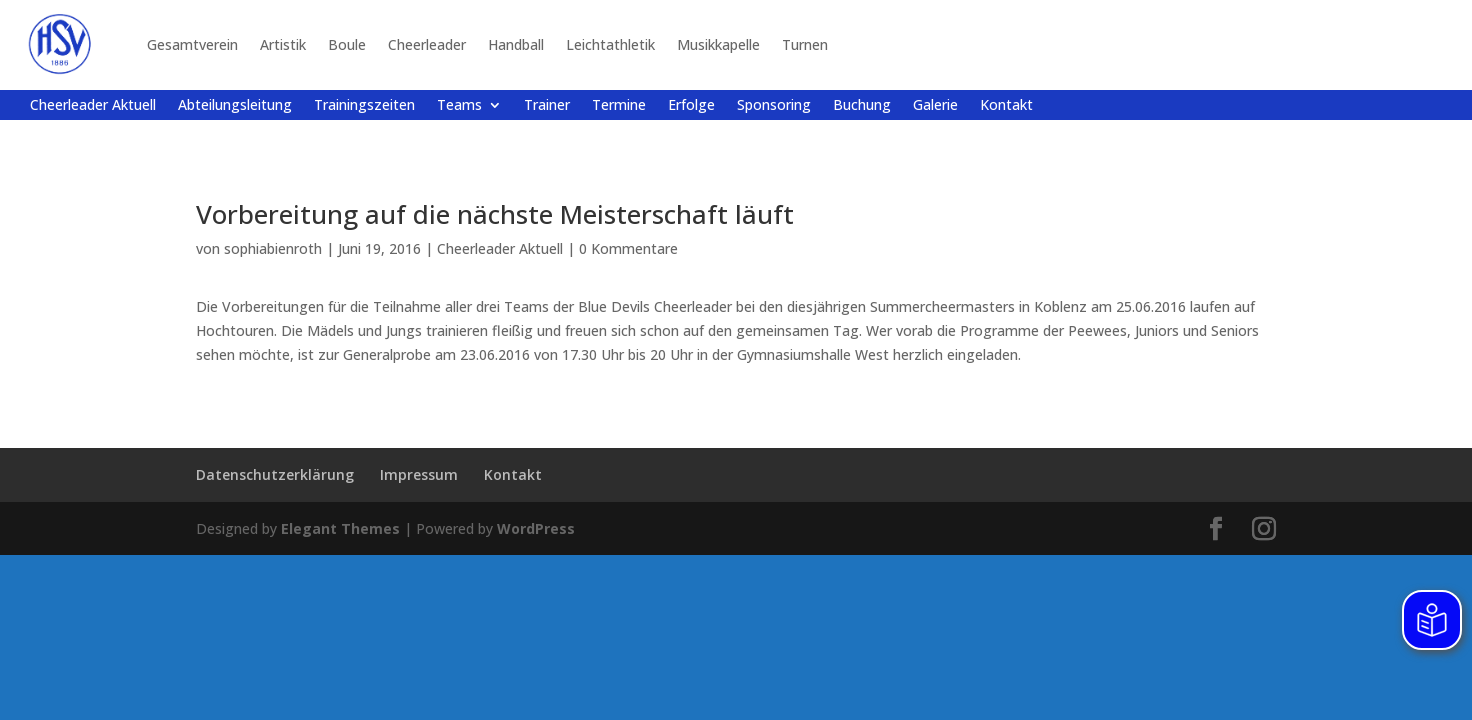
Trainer (547, 106)
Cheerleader (427, 44)
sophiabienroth (273, 248)
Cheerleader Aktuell (93, 106)
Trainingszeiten (364, 106)
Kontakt (1006, 106)
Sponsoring (774, 106)
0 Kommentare (628, 248)
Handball (516, 44)
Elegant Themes (340, 528)
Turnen (805, 44)
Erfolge (691, 106)
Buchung (862, 106)
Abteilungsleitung (235, 106)
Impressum (419, 474)
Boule (347, 44)
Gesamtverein (192, 44)
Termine (619, 106)
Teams (459, 106)
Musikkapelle (718, 44)
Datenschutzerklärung (275, 474)
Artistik (283, 44)
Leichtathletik (610, 44)
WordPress (536, 528)
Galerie (935, 106)
